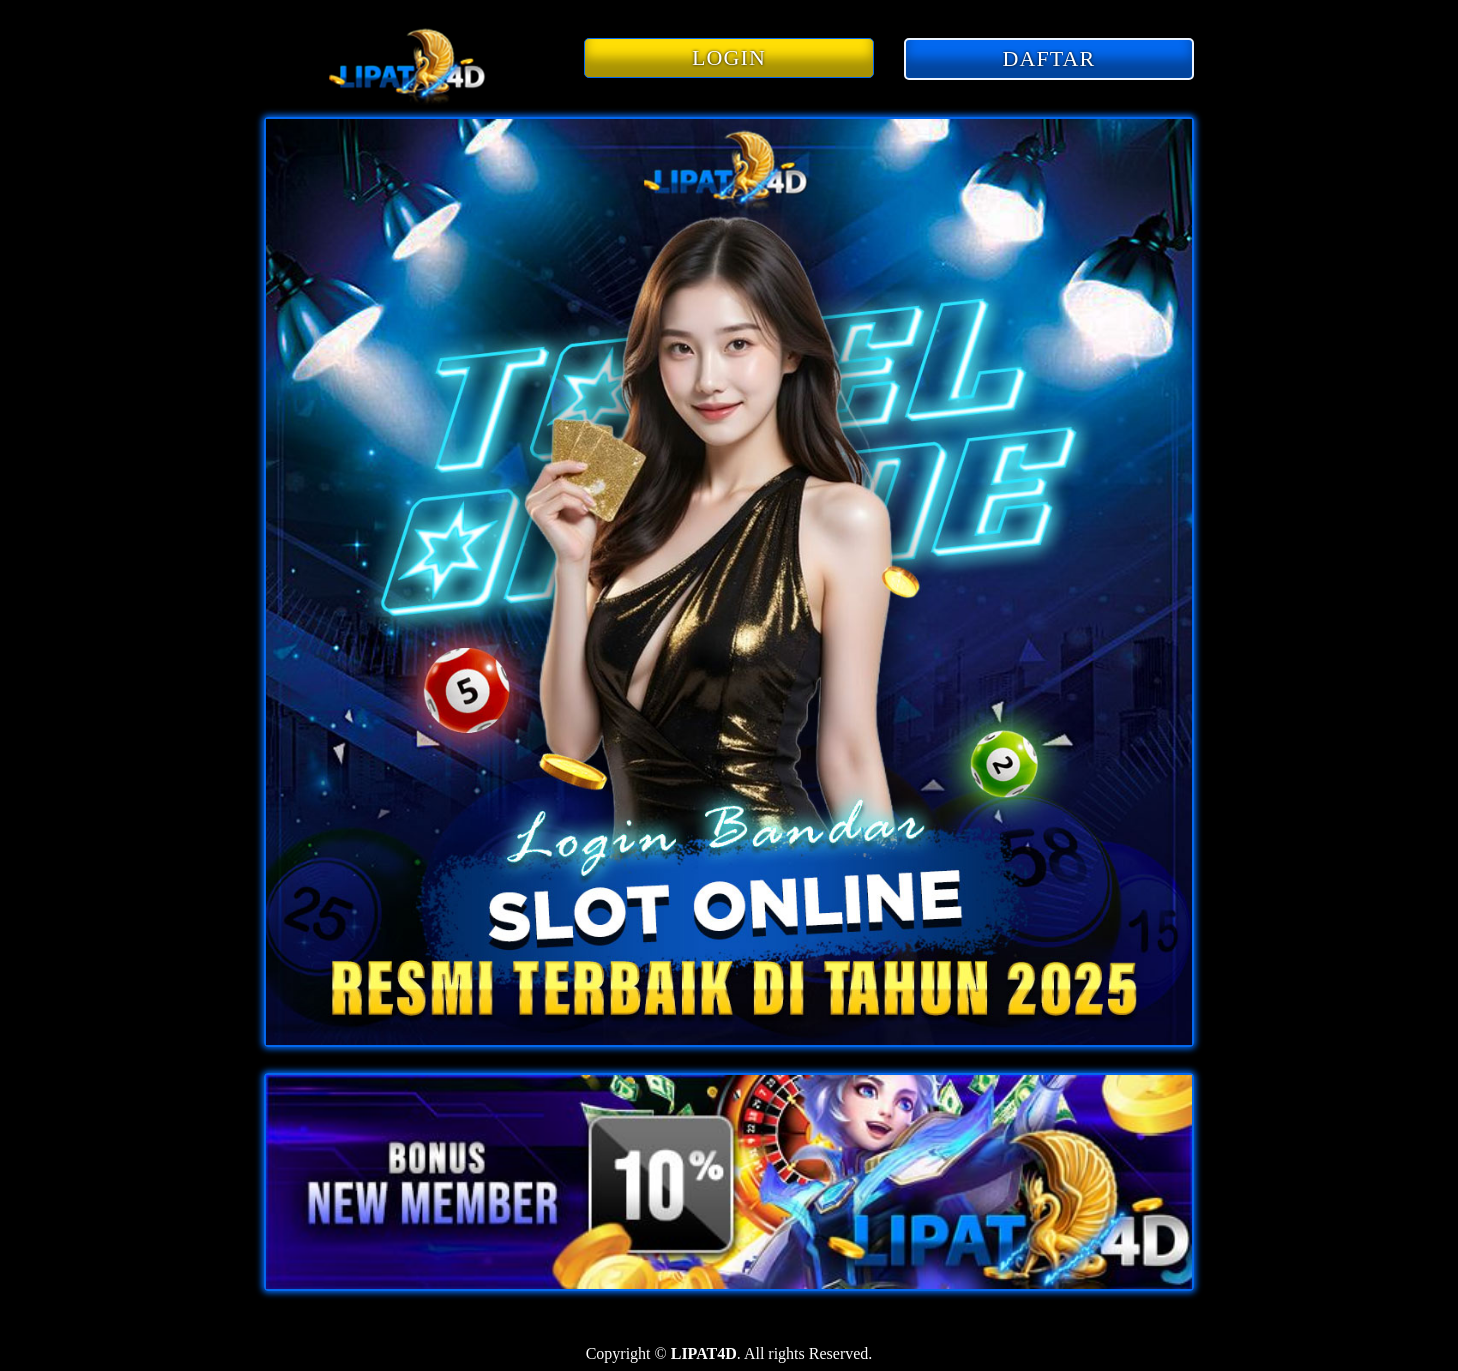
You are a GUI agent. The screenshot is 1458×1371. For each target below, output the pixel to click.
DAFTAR (1049, 58)
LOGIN (729, 57)
